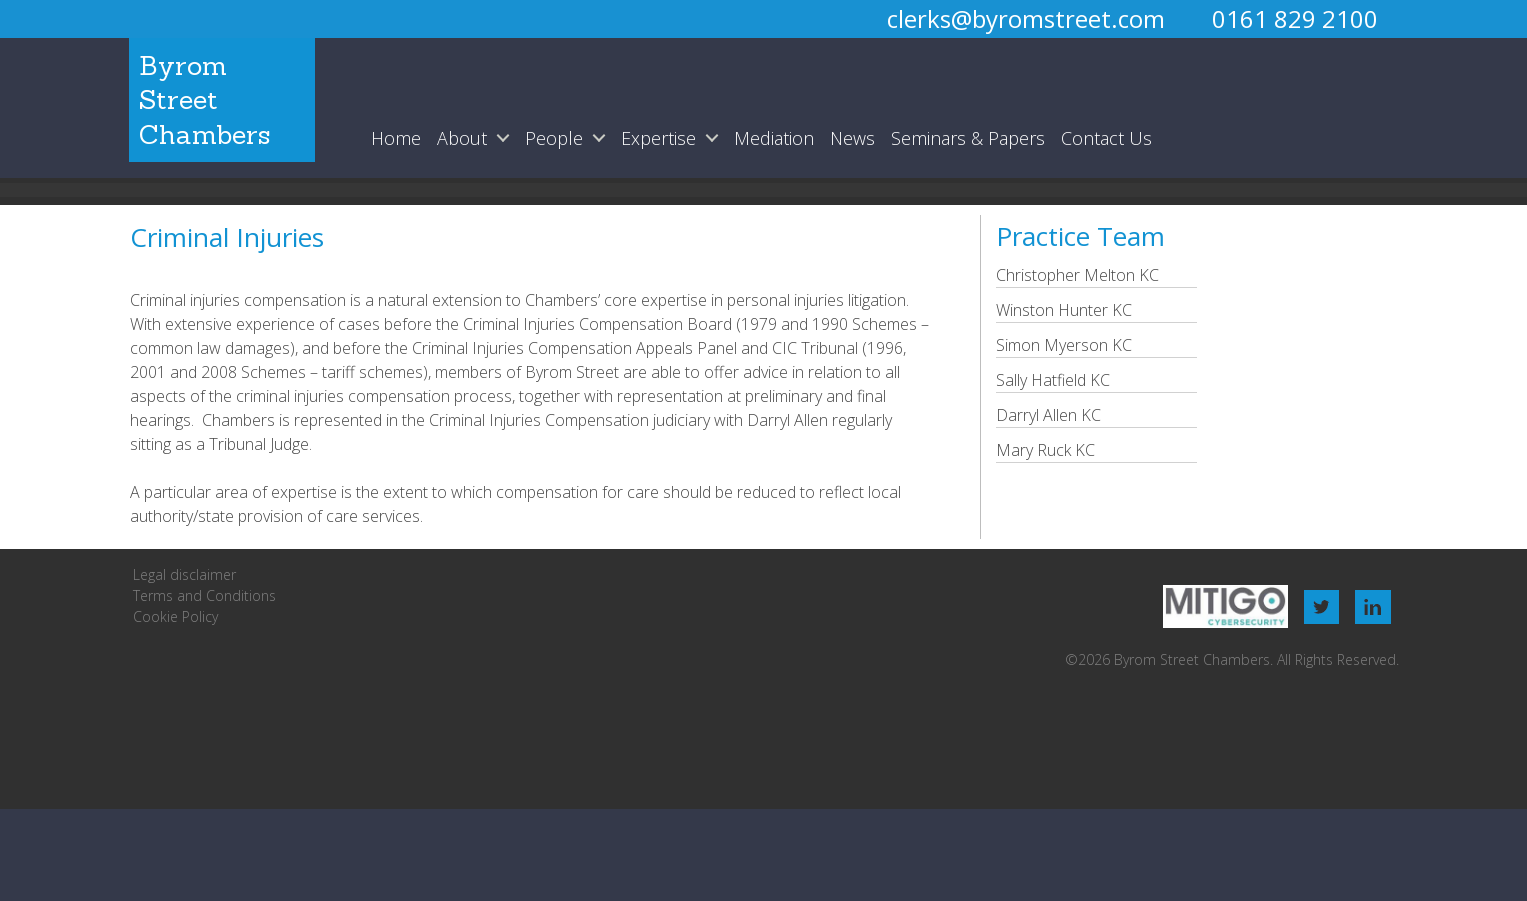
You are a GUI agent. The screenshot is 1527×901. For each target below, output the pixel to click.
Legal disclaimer (184, 574)
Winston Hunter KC (1064, 310)
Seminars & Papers (968, 138)
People (554, 138)
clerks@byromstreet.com (1026, 18)
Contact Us (1106, 138)
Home (396, 138)
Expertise (658, 138)
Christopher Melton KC (1077, 275)
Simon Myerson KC (1064, 345)
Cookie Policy (175, 616)
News (852, 138)
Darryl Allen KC (1048, 415)
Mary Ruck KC (1045, 450)
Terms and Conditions (204, 595)
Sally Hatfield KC (1053, 380)
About (462, 138)
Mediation (774, 138)
